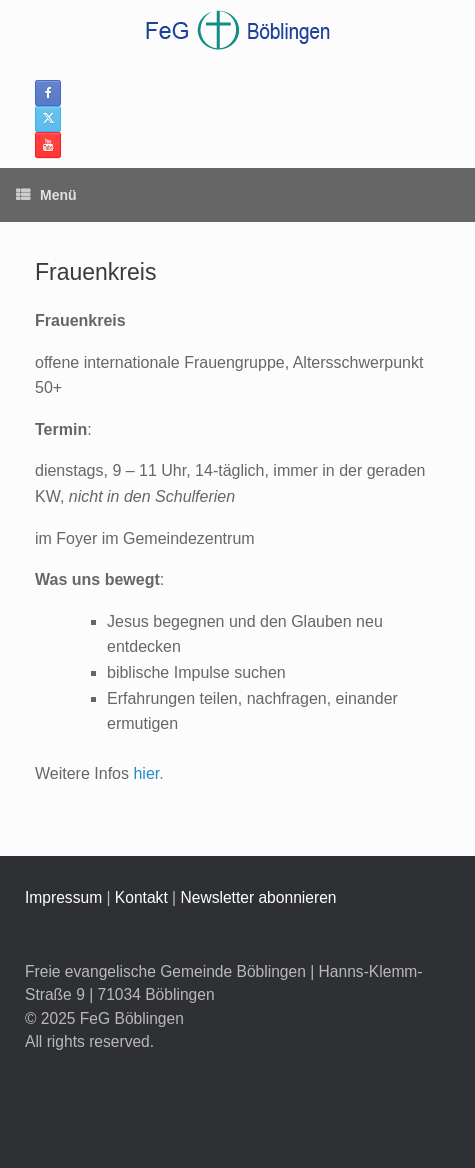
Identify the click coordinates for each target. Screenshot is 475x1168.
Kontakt (141, 897)
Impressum (63, 897)
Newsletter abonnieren (258, 897)
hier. (148, 773)
